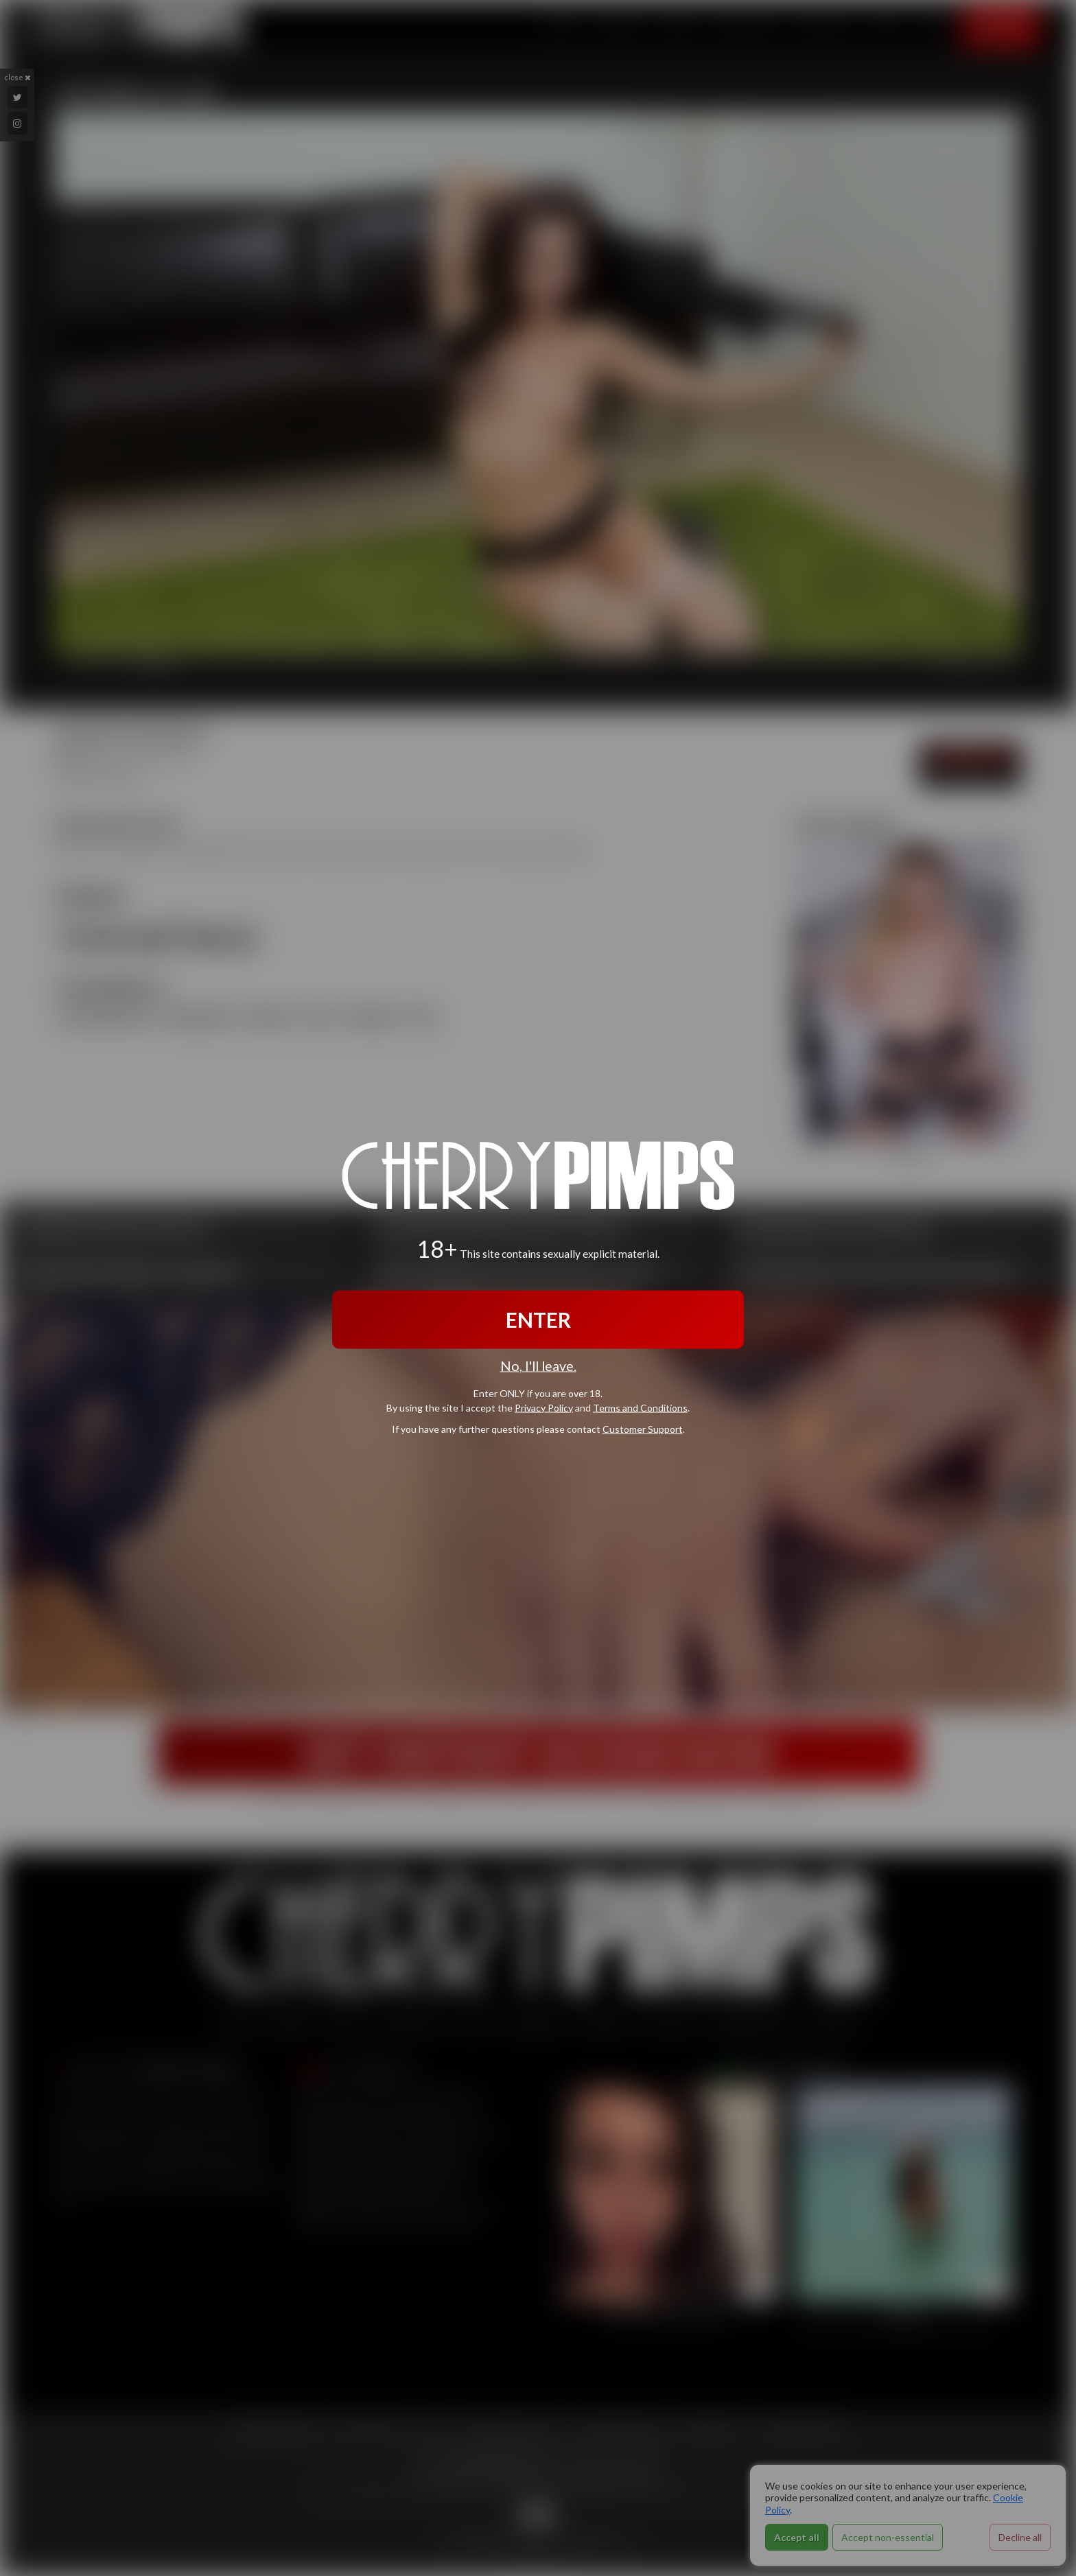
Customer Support (643, 1429)
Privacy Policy (544, 1408)
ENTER (538, 1319)
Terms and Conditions (640, 1408)
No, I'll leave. (538, 1365)
